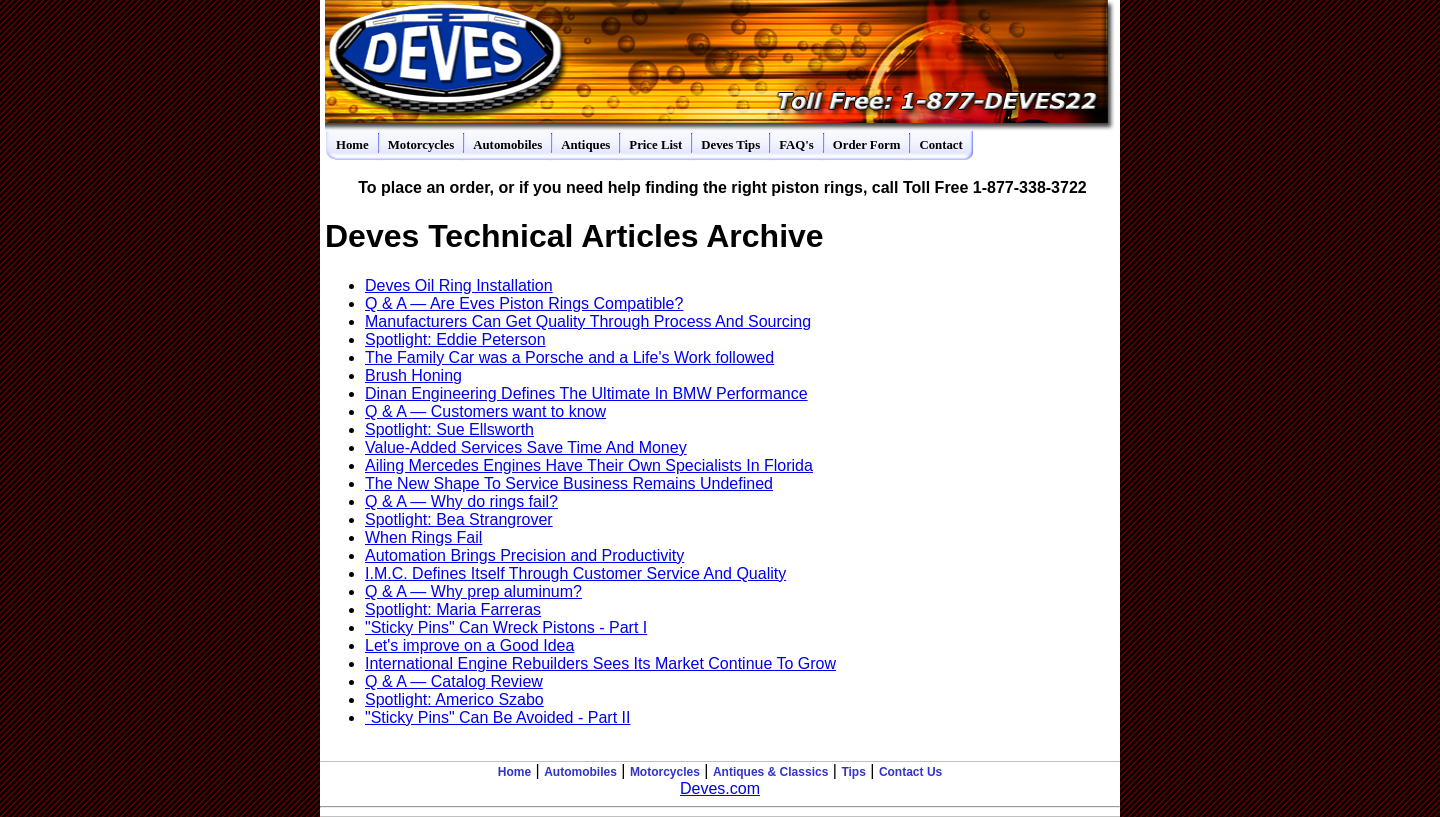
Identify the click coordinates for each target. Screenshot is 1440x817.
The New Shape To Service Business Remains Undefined (569, 483)
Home (352, 145)
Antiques (585, 145)
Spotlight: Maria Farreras (453, 609)
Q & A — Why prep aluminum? (473, 591)
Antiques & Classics (770, 772)
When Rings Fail (423, 537)
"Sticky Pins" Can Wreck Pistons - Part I (506, 627)
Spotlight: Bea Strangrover (459, 519)
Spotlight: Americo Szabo (454, 699)
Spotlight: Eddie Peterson (455, 339)
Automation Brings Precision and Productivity (524, 555)
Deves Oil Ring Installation (459, 285)
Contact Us (910, 772)
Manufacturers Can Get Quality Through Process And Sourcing (588, 321)
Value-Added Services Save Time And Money (526, 447)
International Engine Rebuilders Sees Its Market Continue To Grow (600, 663)
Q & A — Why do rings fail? (461, 501)
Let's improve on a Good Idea (469, 645)
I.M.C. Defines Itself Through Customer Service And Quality (575, 573)
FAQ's (796, 145)
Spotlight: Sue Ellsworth (449, 429)
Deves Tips (730, 145)
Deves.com (720, 788)
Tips (853, 772)
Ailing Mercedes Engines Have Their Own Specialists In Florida (589, 465)
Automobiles (507, 145)
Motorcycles (421, 145)
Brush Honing (413, 375)
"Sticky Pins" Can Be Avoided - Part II (497, 717)
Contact (940, 145)
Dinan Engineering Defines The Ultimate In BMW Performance (586, 393)
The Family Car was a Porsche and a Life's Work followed (569, 357)
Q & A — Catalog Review (454, 681)
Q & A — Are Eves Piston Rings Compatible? (524, 303)
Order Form (867, 145)
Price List (655, 145)
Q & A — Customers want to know (485, 411)
